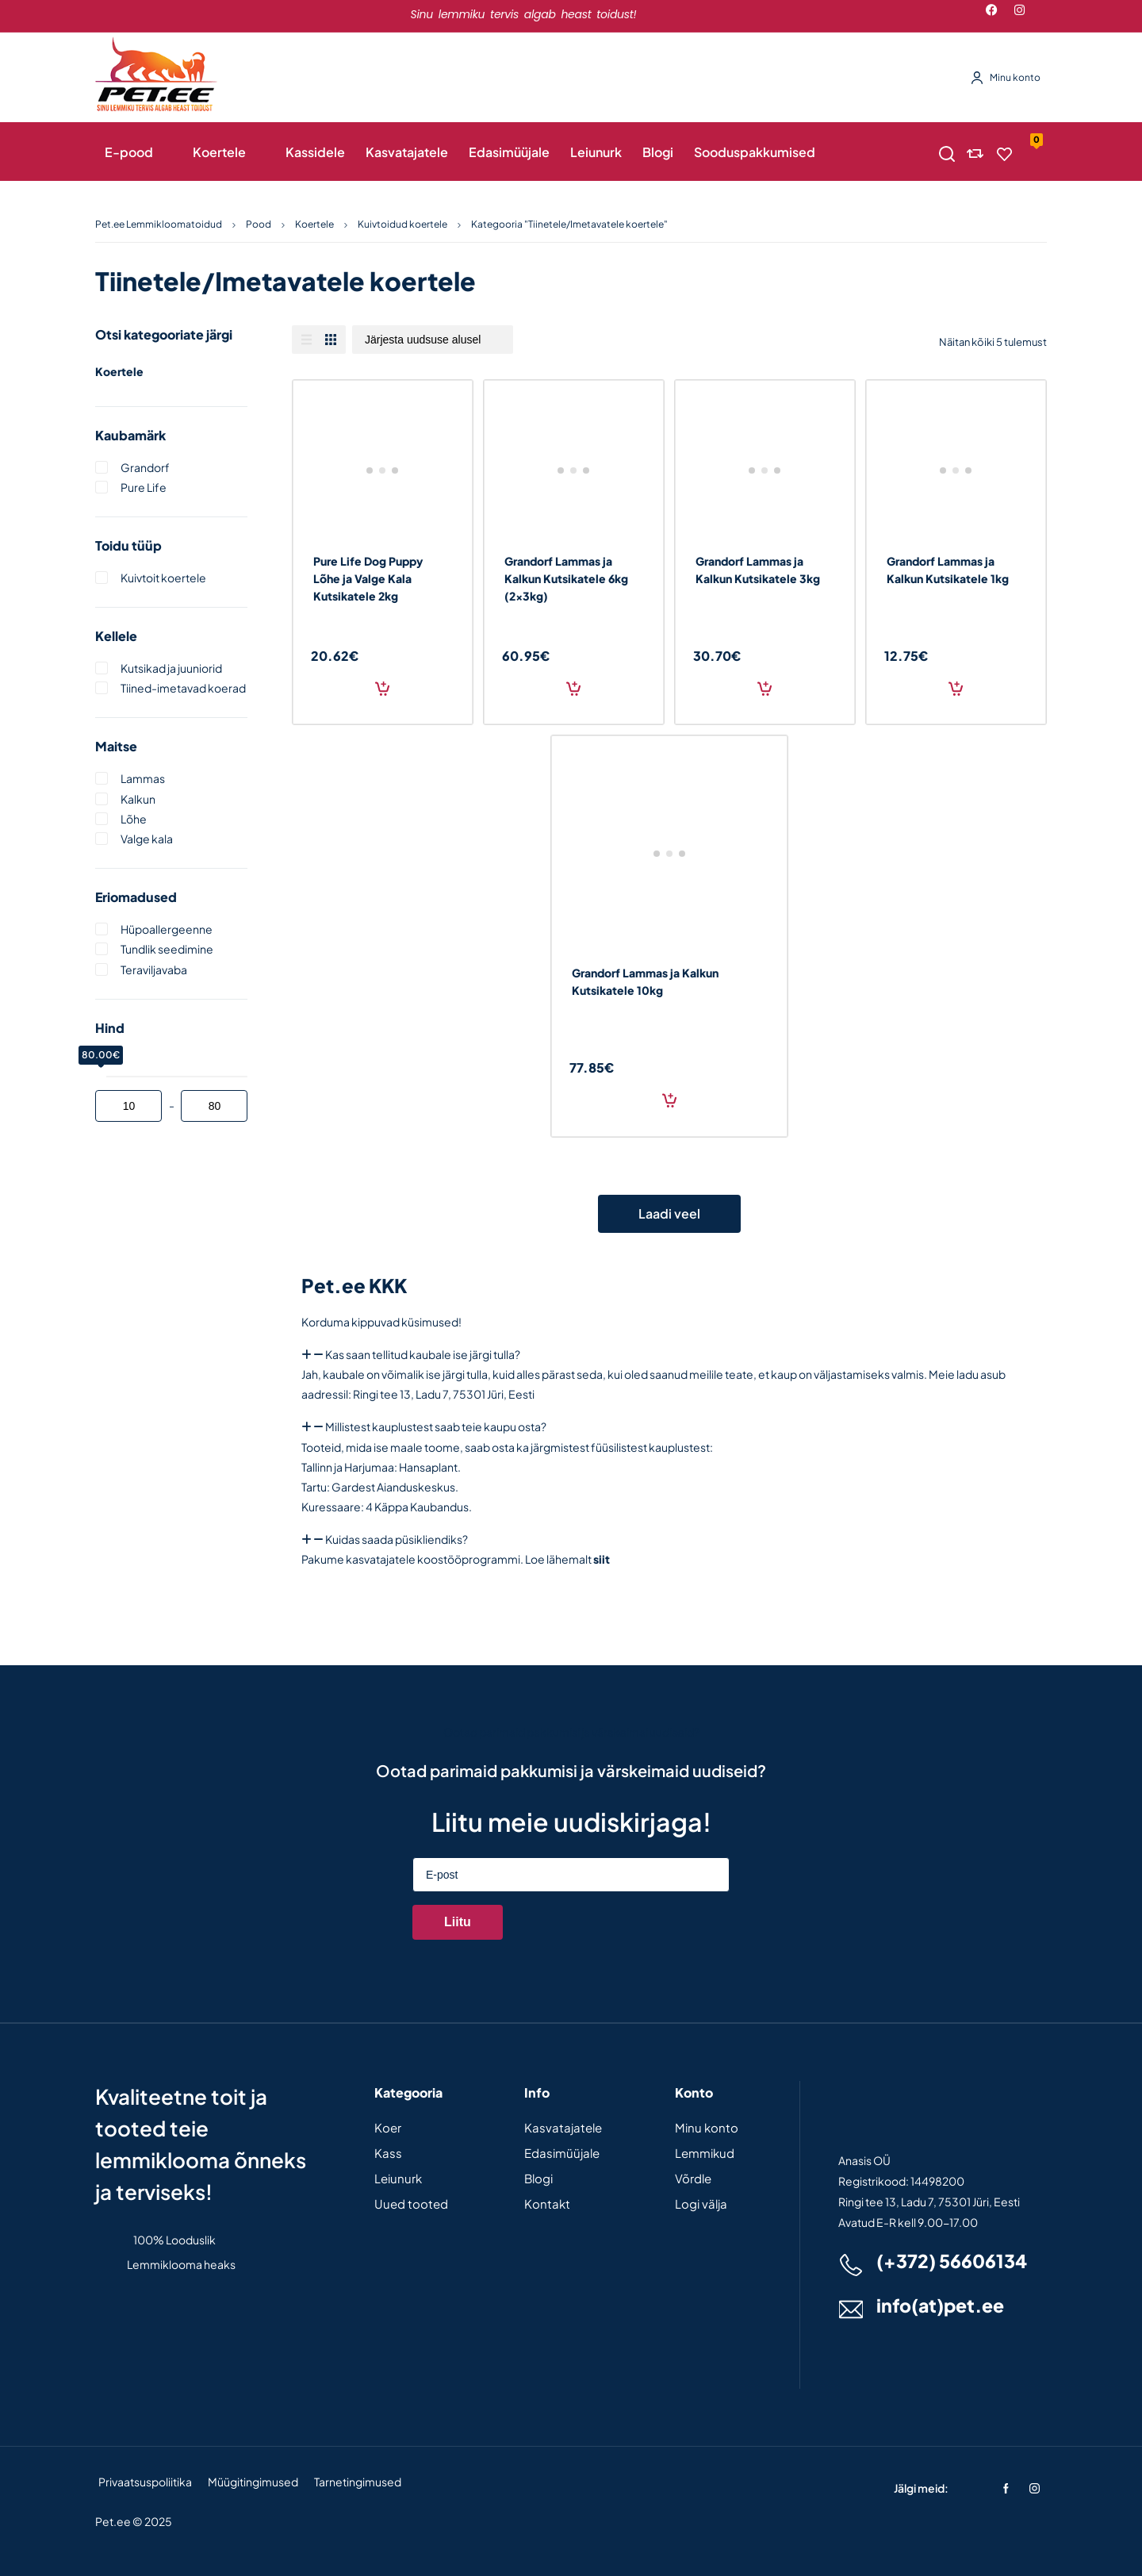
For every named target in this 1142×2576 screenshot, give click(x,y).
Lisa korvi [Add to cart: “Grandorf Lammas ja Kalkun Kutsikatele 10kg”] (669, 1100)
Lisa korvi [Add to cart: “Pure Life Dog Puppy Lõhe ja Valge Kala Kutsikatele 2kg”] (382, 688)
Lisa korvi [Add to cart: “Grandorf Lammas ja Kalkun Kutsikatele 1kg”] (955, 688)
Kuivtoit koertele (163, 577)
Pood (258, 224)
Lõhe (134, 819)
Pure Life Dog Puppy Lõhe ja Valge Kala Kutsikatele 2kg (368, 578)
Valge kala (147, 838)
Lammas (143, 778)
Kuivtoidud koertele (402, 224)
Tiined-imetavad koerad (183, 688)
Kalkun (138, 799)
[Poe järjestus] (432, 339)
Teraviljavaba (154, 969)
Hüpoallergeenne (167, 929)
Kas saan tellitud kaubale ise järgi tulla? (422, 1354)
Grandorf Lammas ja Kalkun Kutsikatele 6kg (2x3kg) (566, 578)
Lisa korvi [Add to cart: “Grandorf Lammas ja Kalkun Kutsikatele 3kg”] (764, 688)
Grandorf (145, 467)
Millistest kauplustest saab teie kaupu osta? (435, 1426)
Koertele (314, 224)
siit (601, 1559)
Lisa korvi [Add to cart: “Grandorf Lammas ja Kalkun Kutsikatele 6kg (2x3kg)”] (573, 688)
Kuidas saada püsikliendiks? (396, 1539)
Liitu (457, 1922)
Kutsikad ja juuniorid (171, 668)
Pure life (144, 487)
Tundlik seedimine (167, 949)
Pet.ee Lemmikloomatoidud (158, 224)
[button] (669, 1355)
